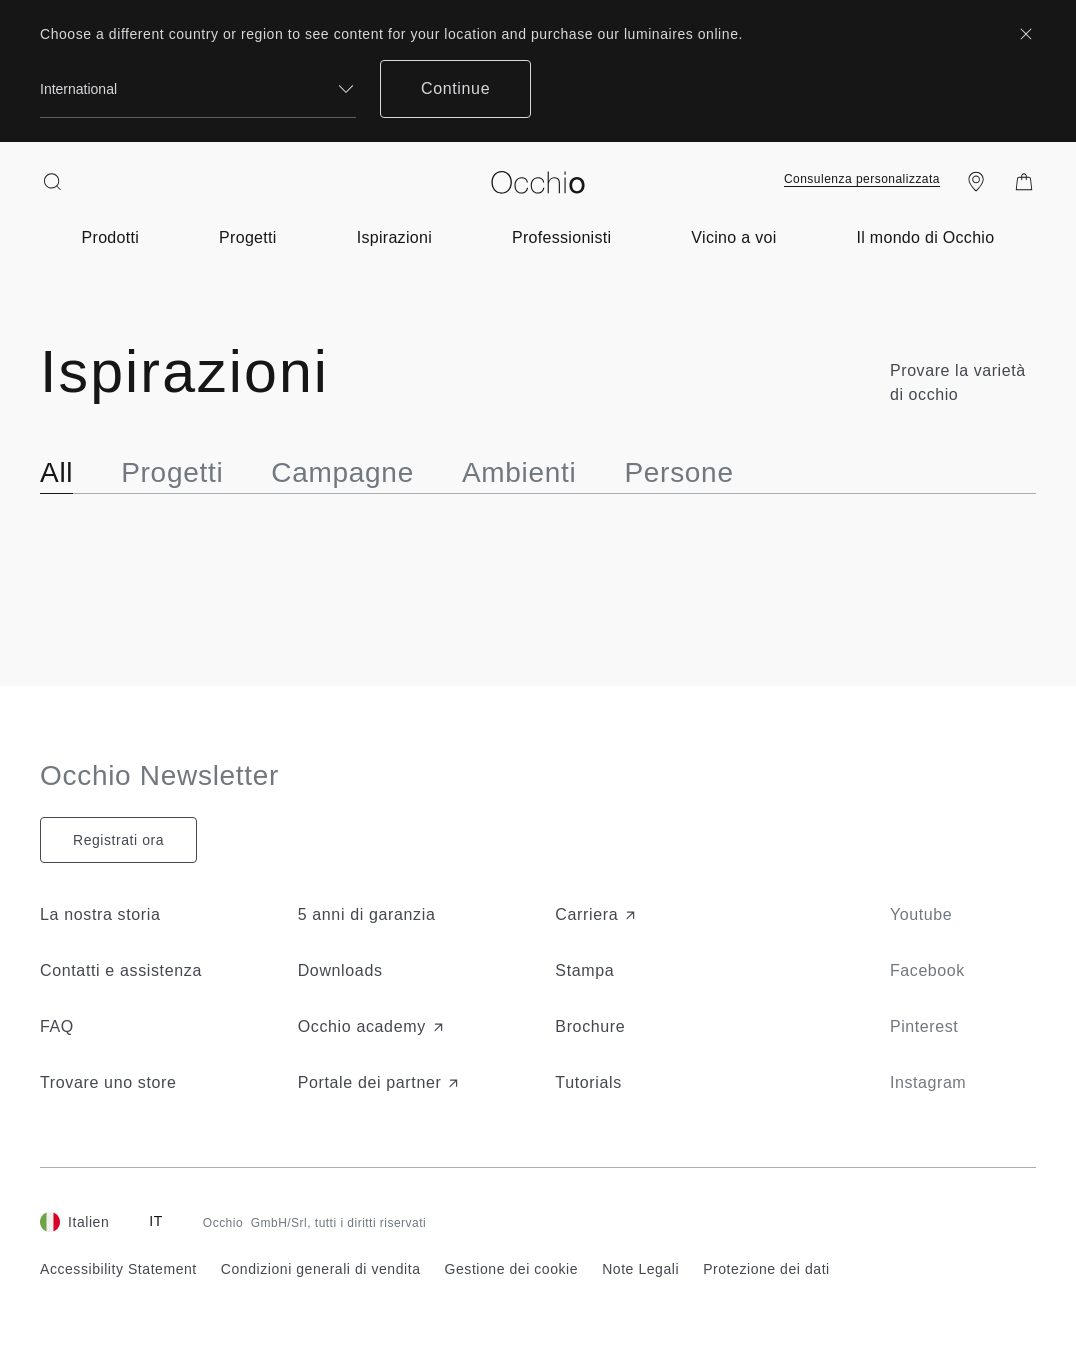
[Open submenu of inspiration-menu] (394, 238)
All (56, 472)
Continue (455, 88)
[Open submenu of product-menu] (111, 238)
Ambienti (519, 472)
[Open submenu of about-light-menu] (926, 238)
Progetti (172, 472)
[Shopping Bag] (1024, 182)
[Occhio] (538, 182)
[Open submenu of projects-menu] (248, 238)
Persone (678, 472)
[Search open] (52, 182)
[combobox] (198, 89)
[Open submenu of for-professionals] (561, 238)
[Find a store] (976, 182)
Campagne (342, 472)
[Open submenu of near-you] (733, 238)
